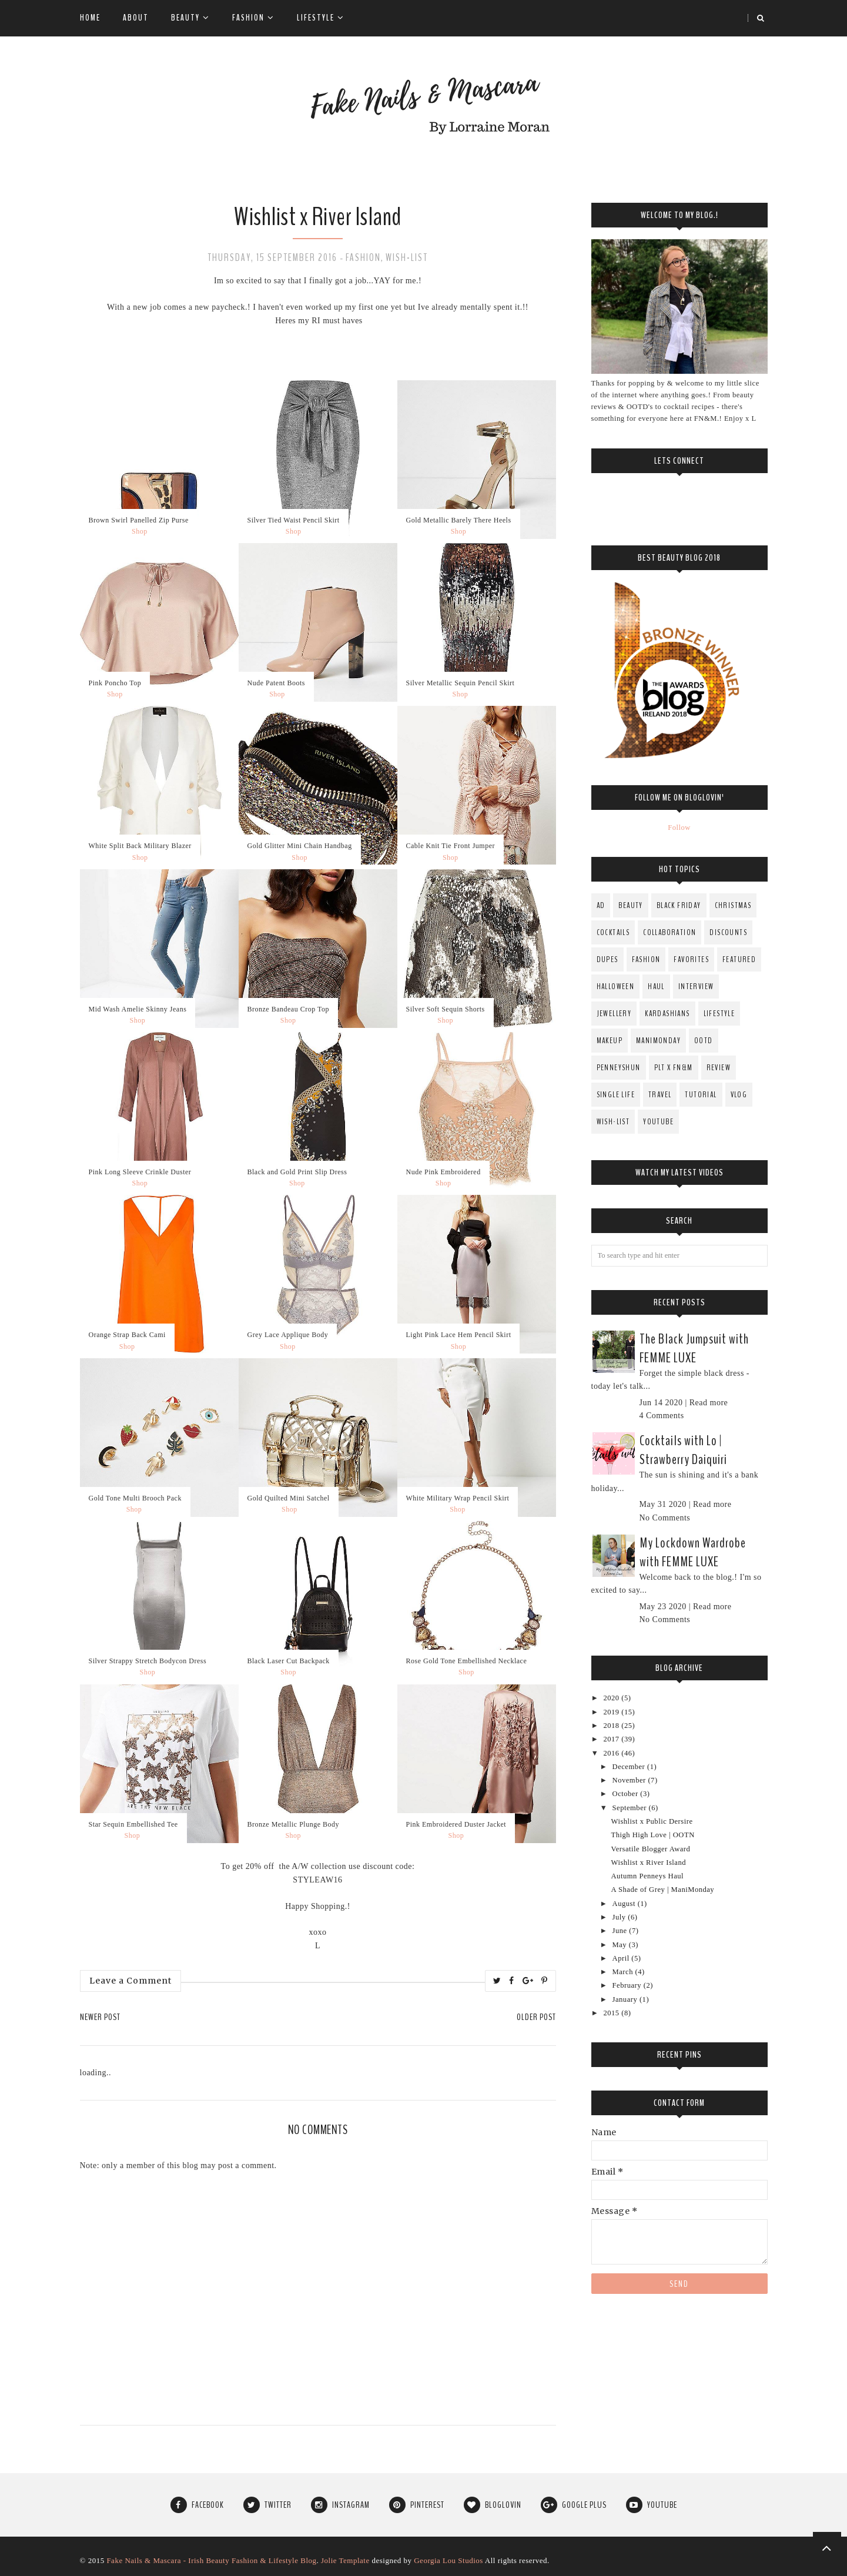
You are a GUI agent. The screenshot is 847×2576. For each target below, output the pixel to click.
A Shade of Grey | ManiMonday (663, 1889)
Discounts (728, 932)
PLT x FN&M (673, 1067)
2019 (612, 1712)
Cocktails (613, 932)
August (625, 1904)
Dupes (607, 959)
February (628, 1985)
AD (601, 905)
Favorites (691, 959)
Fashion (253, 18)
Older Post (536, 2017)
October (626, 1794)
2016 (612, 1753)
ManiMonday (658, 1040)
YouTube (658, 1121)
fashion (363, 257)
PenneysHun (619, 1067)
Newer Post (100, 2017)
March (623, 1972)
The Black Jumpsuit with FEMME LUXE (694, 1348)
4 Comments (662, 1415)
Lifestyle (320, 18)
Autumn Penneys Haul (647, 1876)
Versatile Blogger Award (651, 1849)
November (630, 1780)
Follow (679, 827)
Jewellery (614, 1013)
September (630, 1808)
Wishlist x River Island (648, 1862)
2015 (612, 2013)
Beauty (190, 18)
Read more (708, 1402)
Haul (656, 986)
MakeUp (609, 1040)
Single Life (616, 1094)
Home (90, 18)
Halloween (616, 986)
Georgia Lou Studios (448, 2560)
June (621, 1931)
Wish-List (407, 257)
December (629, 1767)
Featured (739, 959)
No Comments (665, 1517)
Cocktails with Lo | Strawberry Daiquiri (683, 1450)
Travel (659, 1094)
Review (719, 1067)
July (620, 1917)
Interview (696, 986)
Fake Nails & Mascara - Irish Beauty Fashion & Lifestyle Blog (211, 2560)
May (620, 1945)
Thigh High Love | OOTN (653, 1835)
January (626, 1999)
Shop (140, 531)
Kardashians (667, 1013)
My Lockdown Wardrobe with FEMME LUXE (693, 1552)
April (622, 1958)
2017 (612, 1739)
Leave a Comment (130, 1980)
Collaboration (669, 932)
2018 (612, 1725)
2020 (612, 1698)
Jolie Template (345, 2560)
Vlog (739, 1094)
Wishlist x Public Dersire (652, 1821)
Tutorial (701, 1094)
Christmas (733, 905)
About (136, 18)
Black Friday (679, 905)
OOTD (703, 1040)
